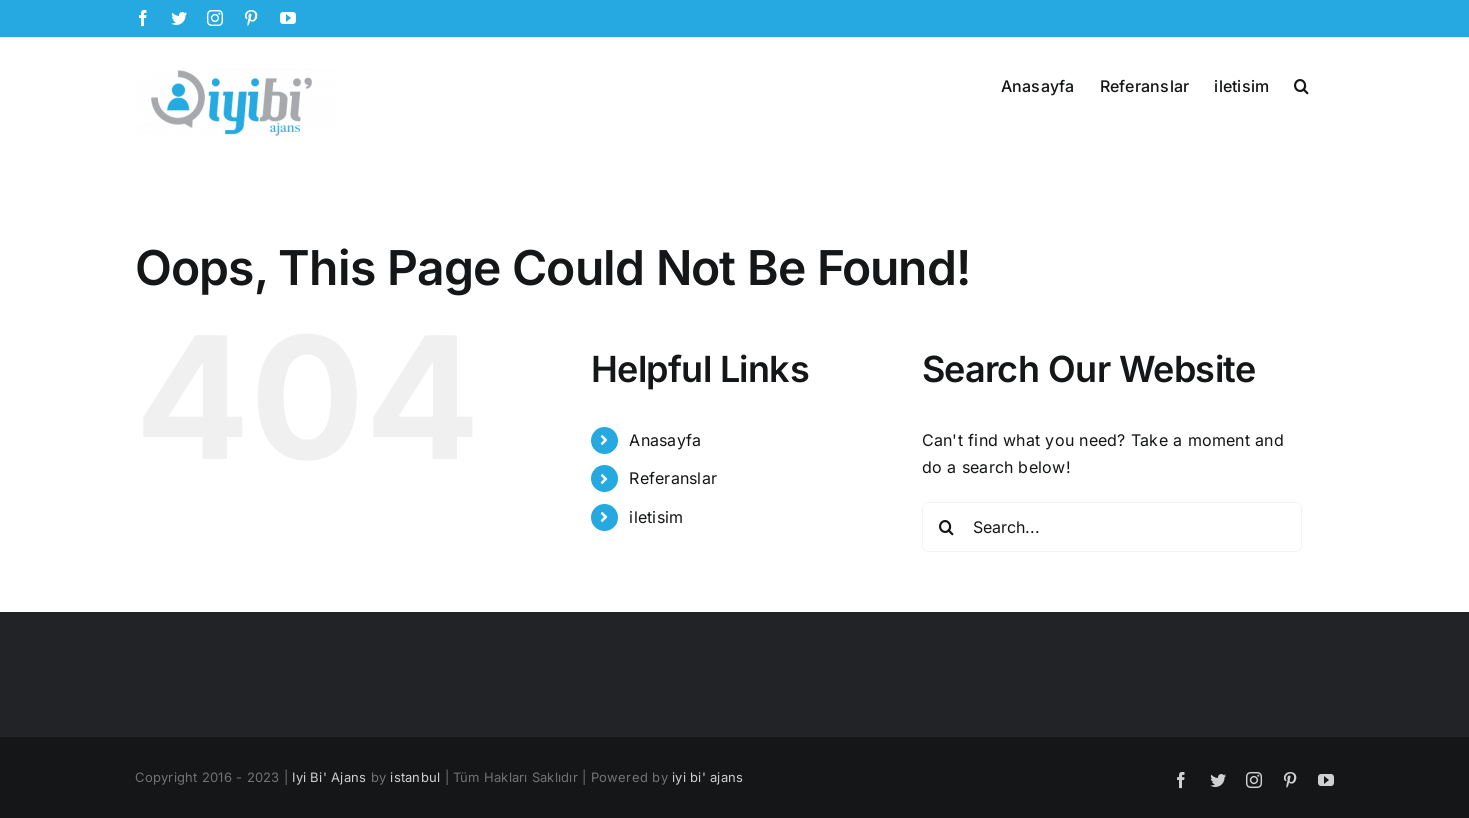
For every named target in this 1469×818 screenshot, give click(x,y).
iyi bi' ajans (707, 777)
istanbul (415, 777)
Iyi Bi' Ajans (329, 777)
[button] (1301, 84)
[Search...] (1112, 527)
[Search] (947, 527)
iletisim (656, 517)
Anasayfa (665, 440)
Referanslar (673, 478)
